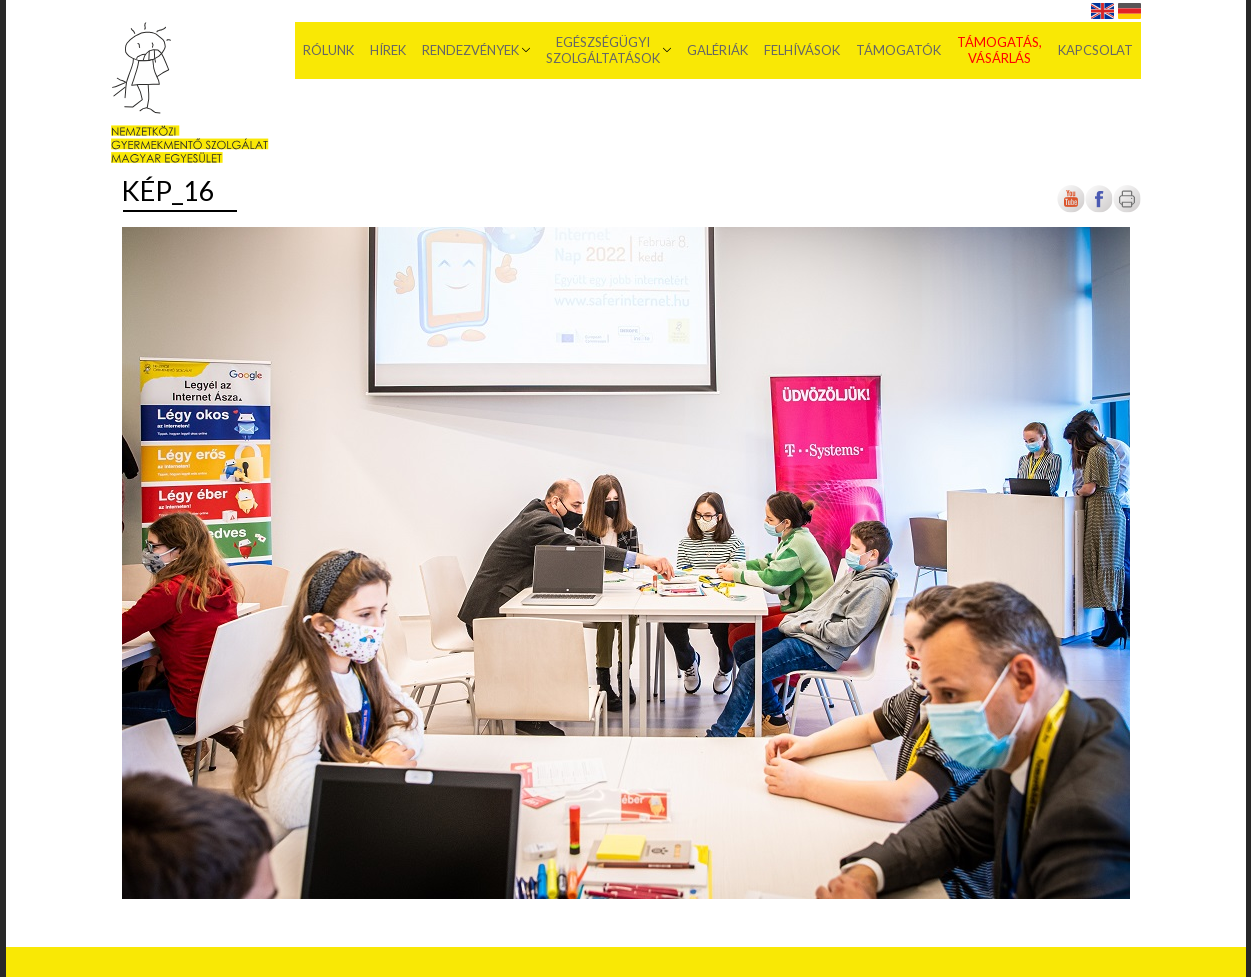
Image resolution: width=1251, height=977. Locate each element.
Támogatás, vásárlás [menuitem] (999, 50)
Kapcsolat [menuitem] (1095, 50)
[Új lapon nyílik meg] (1099, 208)
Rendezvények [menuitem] (470, 50)
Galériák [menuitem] (717, 50)
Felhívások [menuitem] (802, 50)
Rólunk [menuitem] (328, 50)
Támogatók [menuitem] (898, 50)
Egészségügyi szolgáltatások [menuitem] (603, 50)
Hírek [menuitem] (388, 50)
